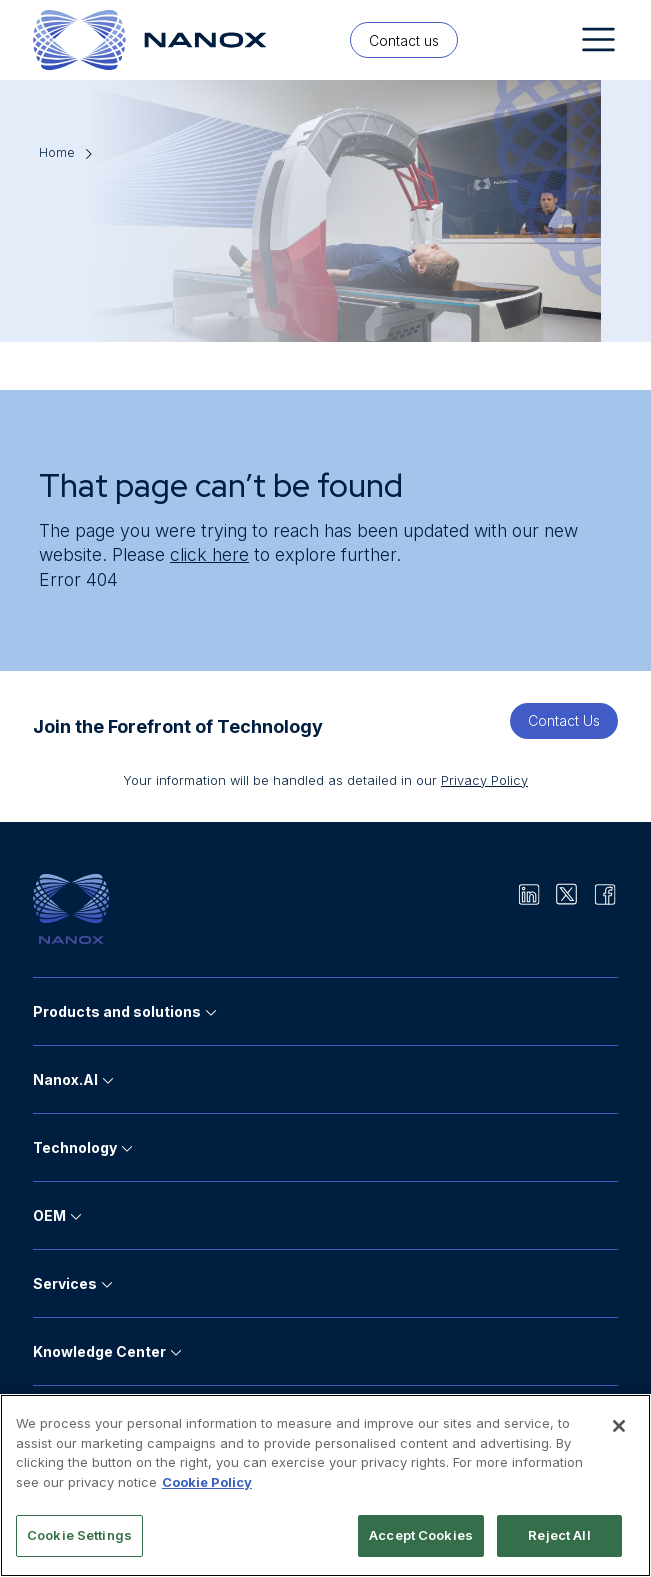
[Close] (619, 1426)
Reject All (559, 1535)
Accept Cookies (421, 1535)
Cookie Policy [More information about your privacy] (207, 1482)
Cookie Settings (79, 1535)
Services (65, 1283)
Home (57, 152)
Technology (75, 1147)
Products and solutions (117, 1011)
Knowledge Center (99, 1351)
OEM (49, 1215)
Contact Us (564, 720)
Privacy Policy (484, 780)
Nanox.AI (65, 1079)
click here (209, 554)
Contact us (404, 40)
